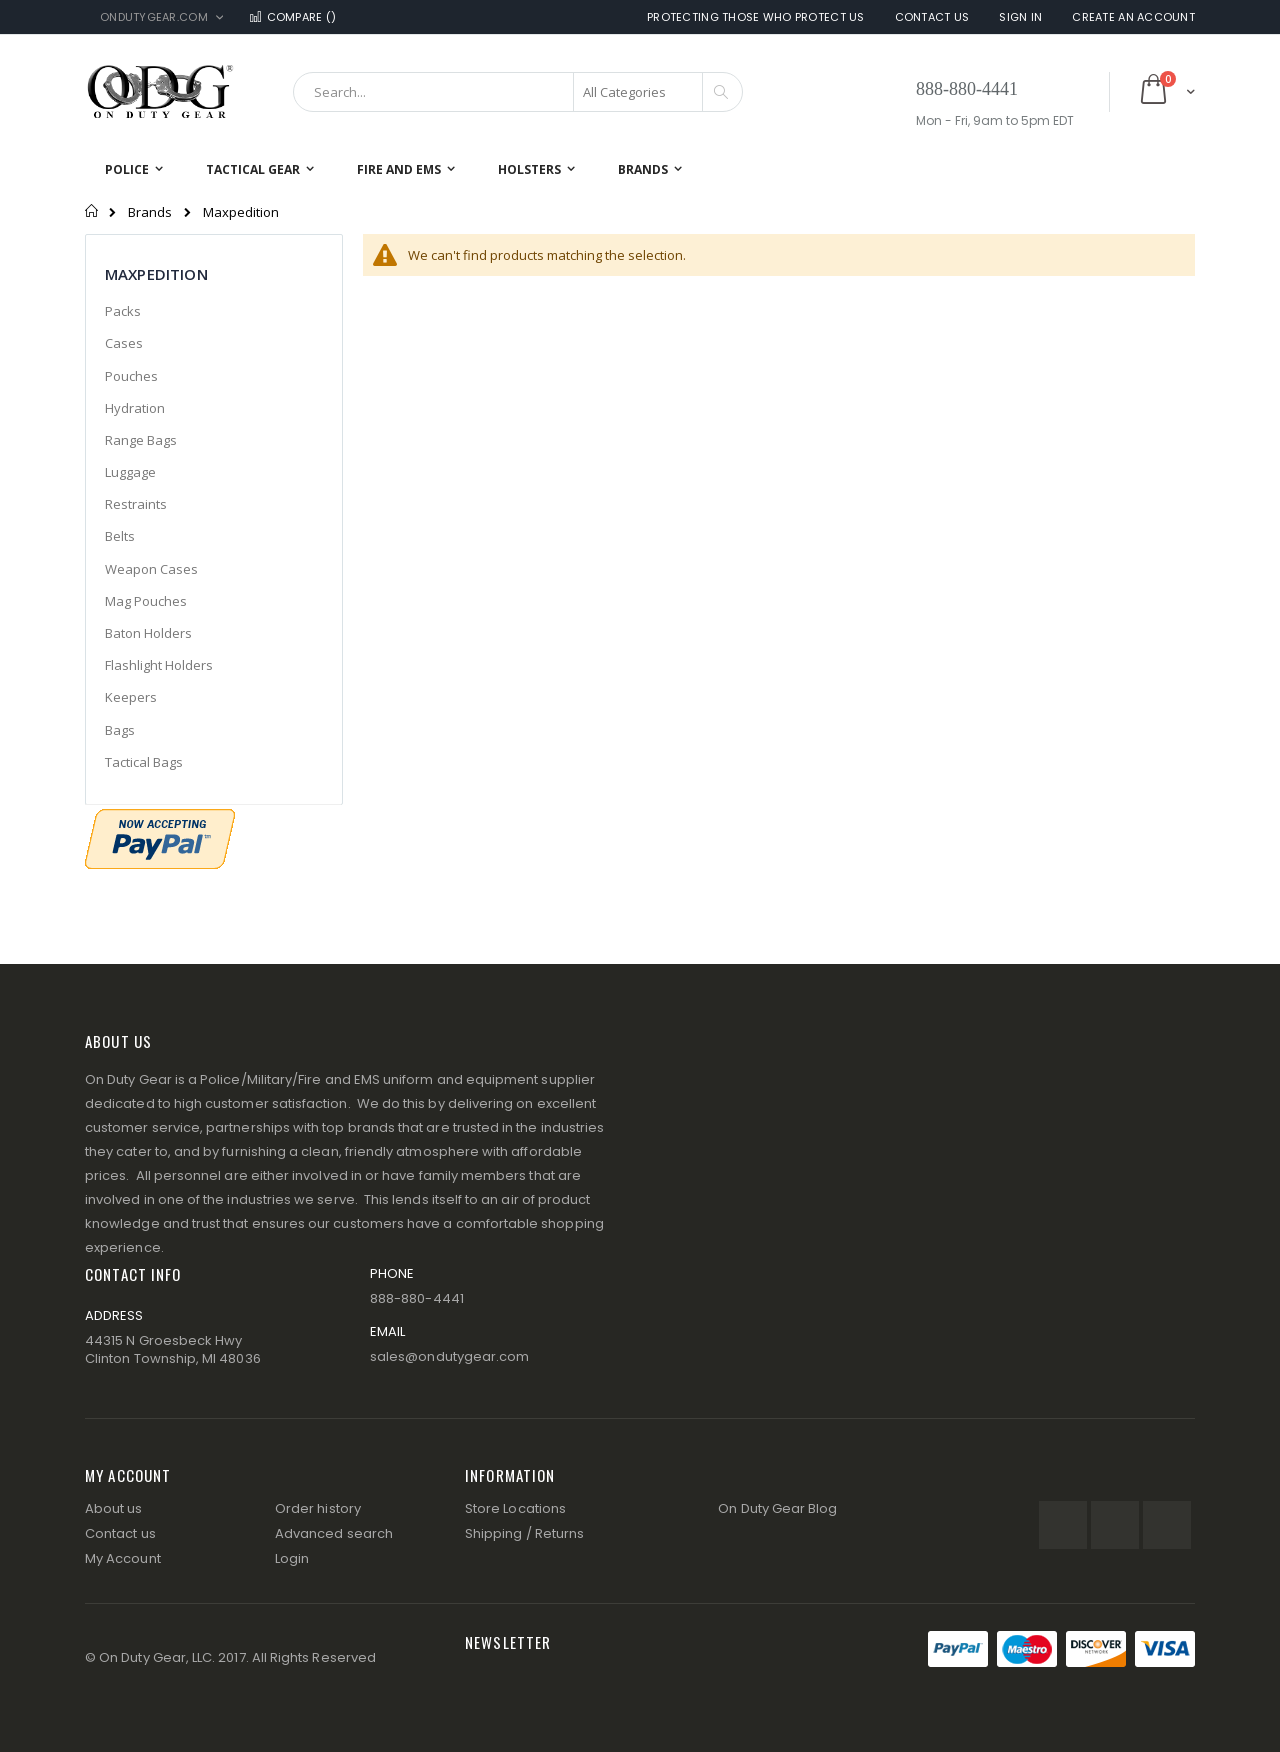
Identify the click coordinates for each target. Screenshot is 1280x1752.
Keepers (131, 697)
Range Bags (141, 440)
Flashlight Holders (159, 665)
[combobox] (518, 92)
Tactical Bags (144, 762)
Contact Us (932, 17)
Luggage (130, 472)
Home (92, 211)
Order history (318, 1508)
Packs (123, 311)
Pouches (131, 376)
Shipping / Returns (524, 1533)
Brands (150, 212)
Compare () (292, 17)
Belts (120, 536)
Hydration (135, 408)
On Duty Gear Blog (777, 1508)
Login (292, 1558)
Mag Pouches (146, 601)
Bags (120, 730)
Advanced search (334, 1533)
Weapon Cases (151, 569)
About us (114, 1508)
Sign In (1020, 17)
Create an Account (1133, 17)
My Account (123, 1558)
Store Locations (515, 1508)
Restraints (136, 504)
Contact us (120, 1533)
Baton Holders (148, 633)
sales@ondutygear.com (449, 1356)
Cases (124, 343)
